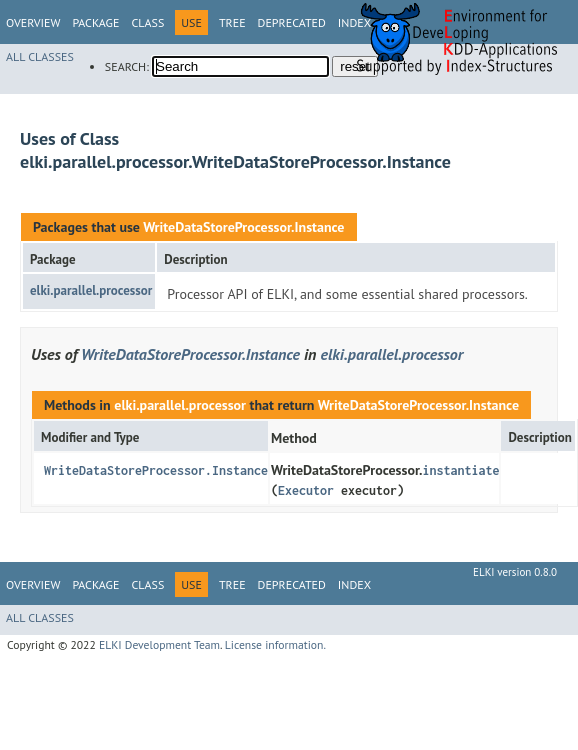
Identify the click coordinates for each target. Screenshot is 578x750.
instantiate (460, 470)
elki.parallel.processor (91, 290)
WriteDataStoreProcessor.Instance (243, 227)
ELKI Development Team (159, 644)
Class (147, 22)
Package (95, 22)
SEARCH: (127, 66)
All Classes (40, 56)
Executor (306, 490)
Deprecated (292, 22)
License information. (275, 644)
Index (354, 584)
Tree (232, 22)
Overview (33, 22)
